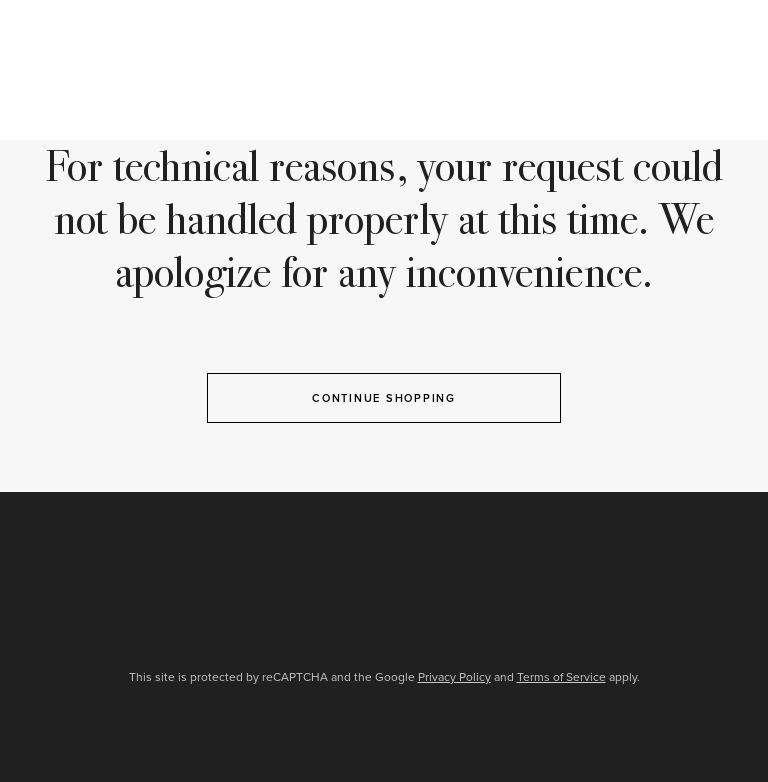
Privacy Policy (454, 677)
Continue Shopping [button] (384, 398)
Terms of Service (561, 677)
